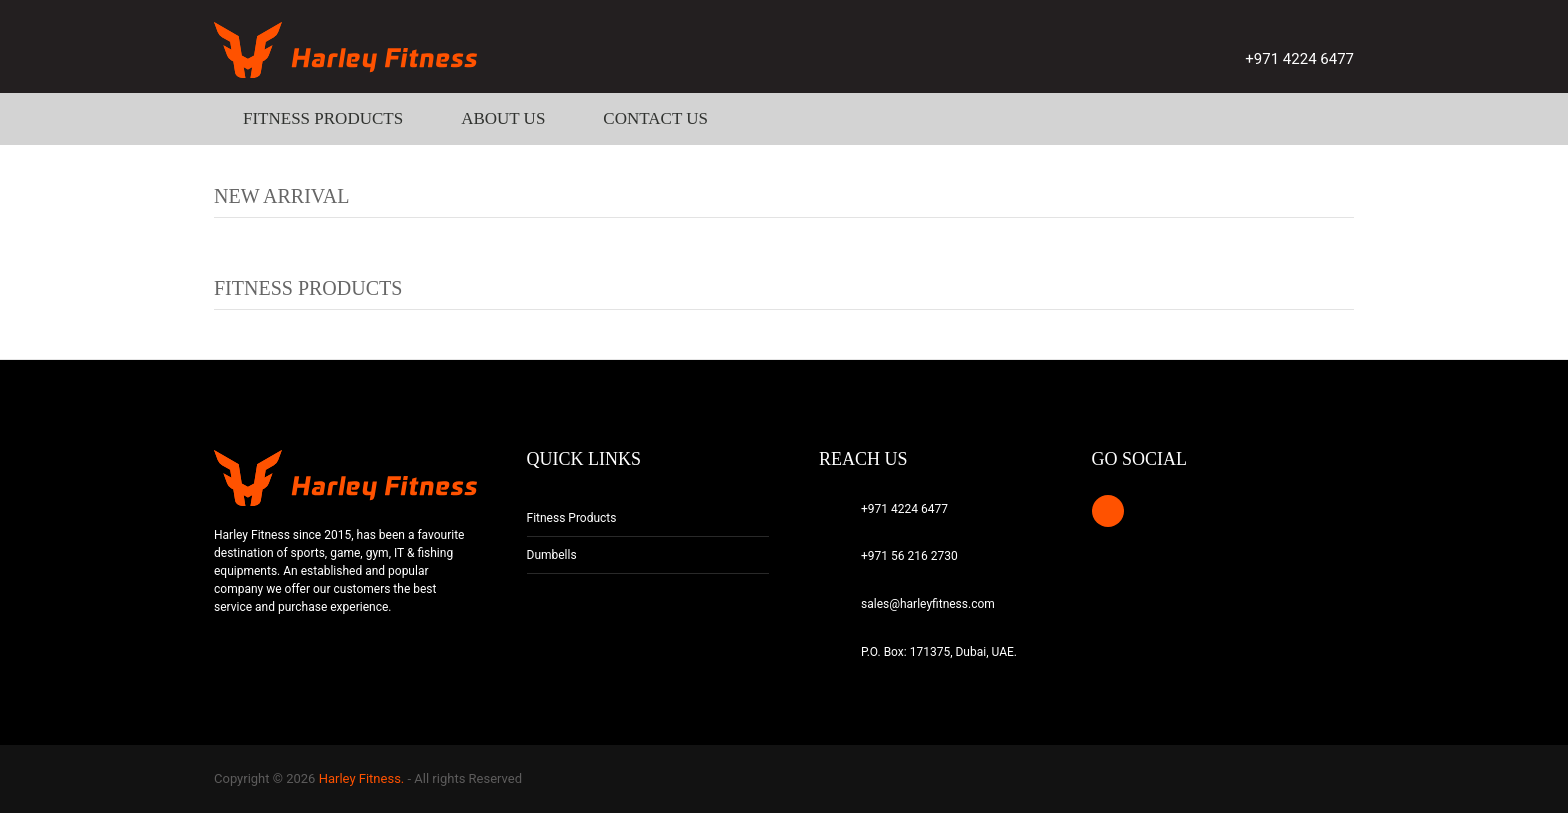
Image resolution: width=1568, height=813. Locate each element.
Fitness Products (323, 118)
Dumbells (552, 555)
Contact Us (655, 118)
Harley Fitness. (362, 778)
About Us (503, 118)
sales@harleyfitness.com (928, 604)
